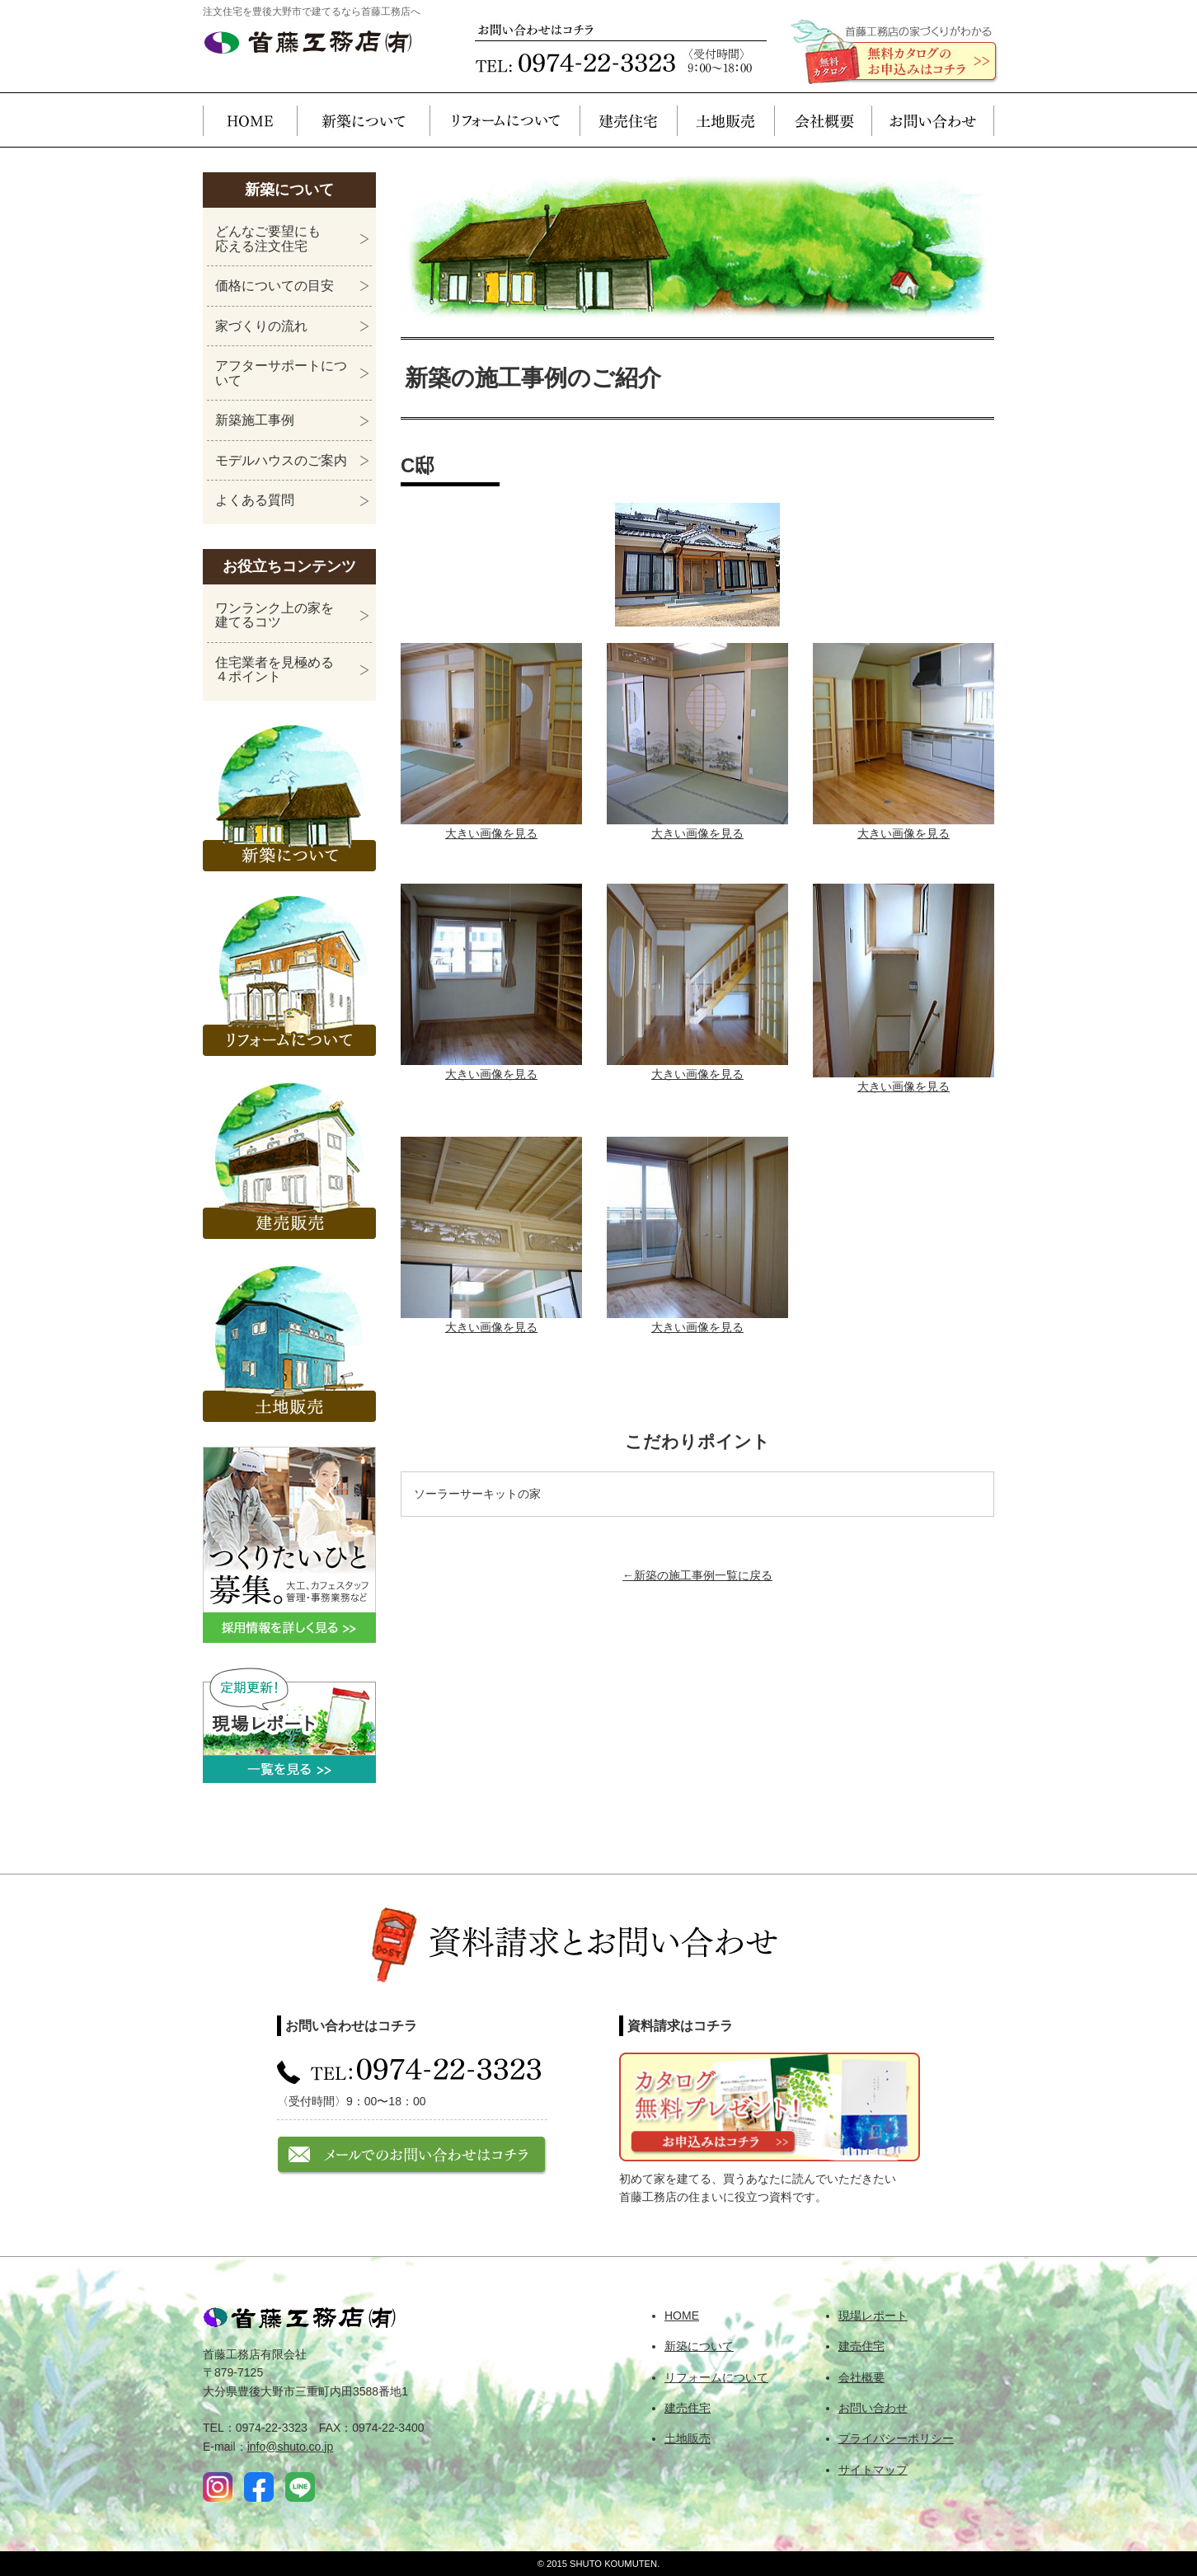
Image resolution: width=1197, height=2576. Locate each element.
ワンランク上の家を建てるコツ (274, 615)
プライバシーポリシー (896, 2438)
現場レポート (873, 2315)
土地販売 (725, 120)
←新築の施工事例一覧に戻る (697, 1575)
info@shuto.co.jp (290, 2446)
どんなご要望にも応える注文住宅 (268, 238)
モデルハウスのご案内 (281, 460)
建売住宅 (628, 120)
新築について (363, 120)
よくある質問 (254, 500)
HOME (250, 120)
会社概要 (822, 120)
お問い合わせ (932, 120)
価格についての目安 (274, 286)
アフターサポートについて (281, 373)
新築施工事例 (254, 420)
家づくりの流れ (261, 326)
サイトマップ (873, 2469)
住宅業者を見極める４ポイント (274, 669)
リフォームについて (505, 120)
